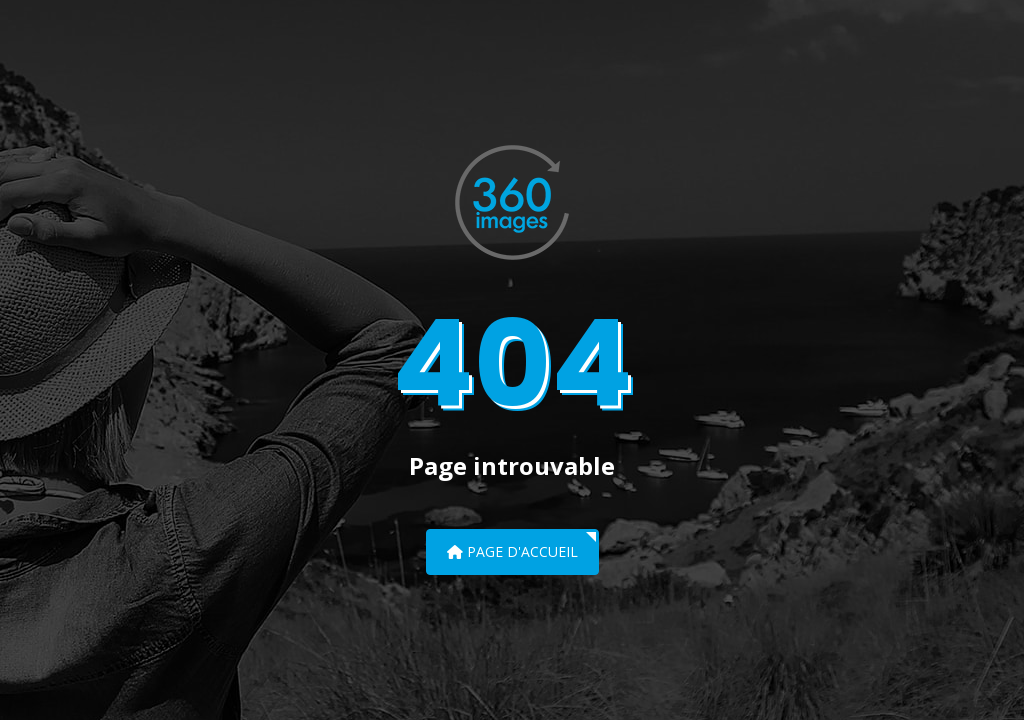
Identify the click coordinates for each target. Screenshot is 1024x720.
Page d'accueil (512, 551)
